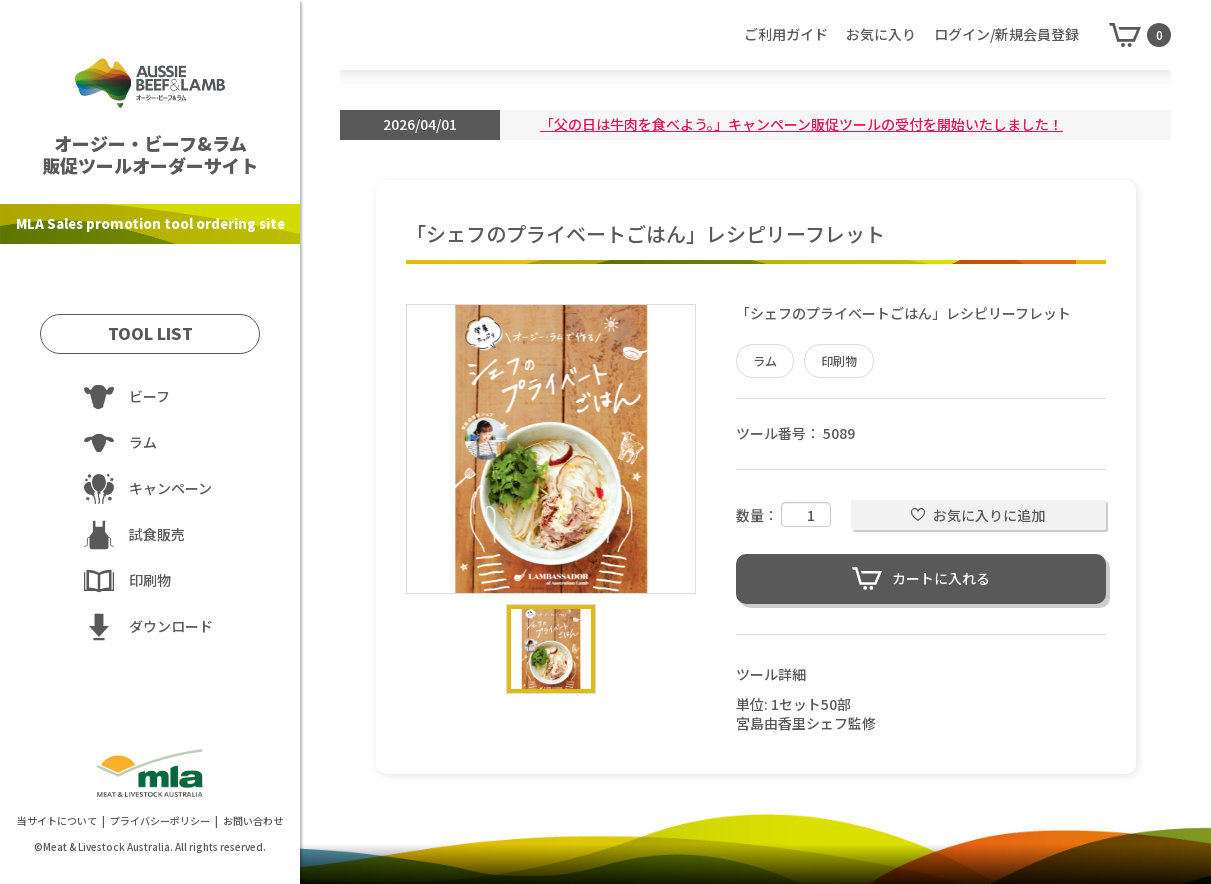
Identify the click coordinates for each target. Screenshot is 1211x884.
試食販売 (157, 534)
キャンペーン (170, 488)
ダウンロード (171, 626)
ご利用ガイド (786, 34)
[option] (551, 449)
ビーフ (149, 396)
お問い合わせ (253, 820)
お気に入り (881, 34)
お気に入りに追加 (989, 515)
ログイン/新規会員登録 (1006, 34)
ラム (765, 360)
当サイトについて (57, 820)
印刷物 (839, 360)
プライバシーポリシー (160, 820)
